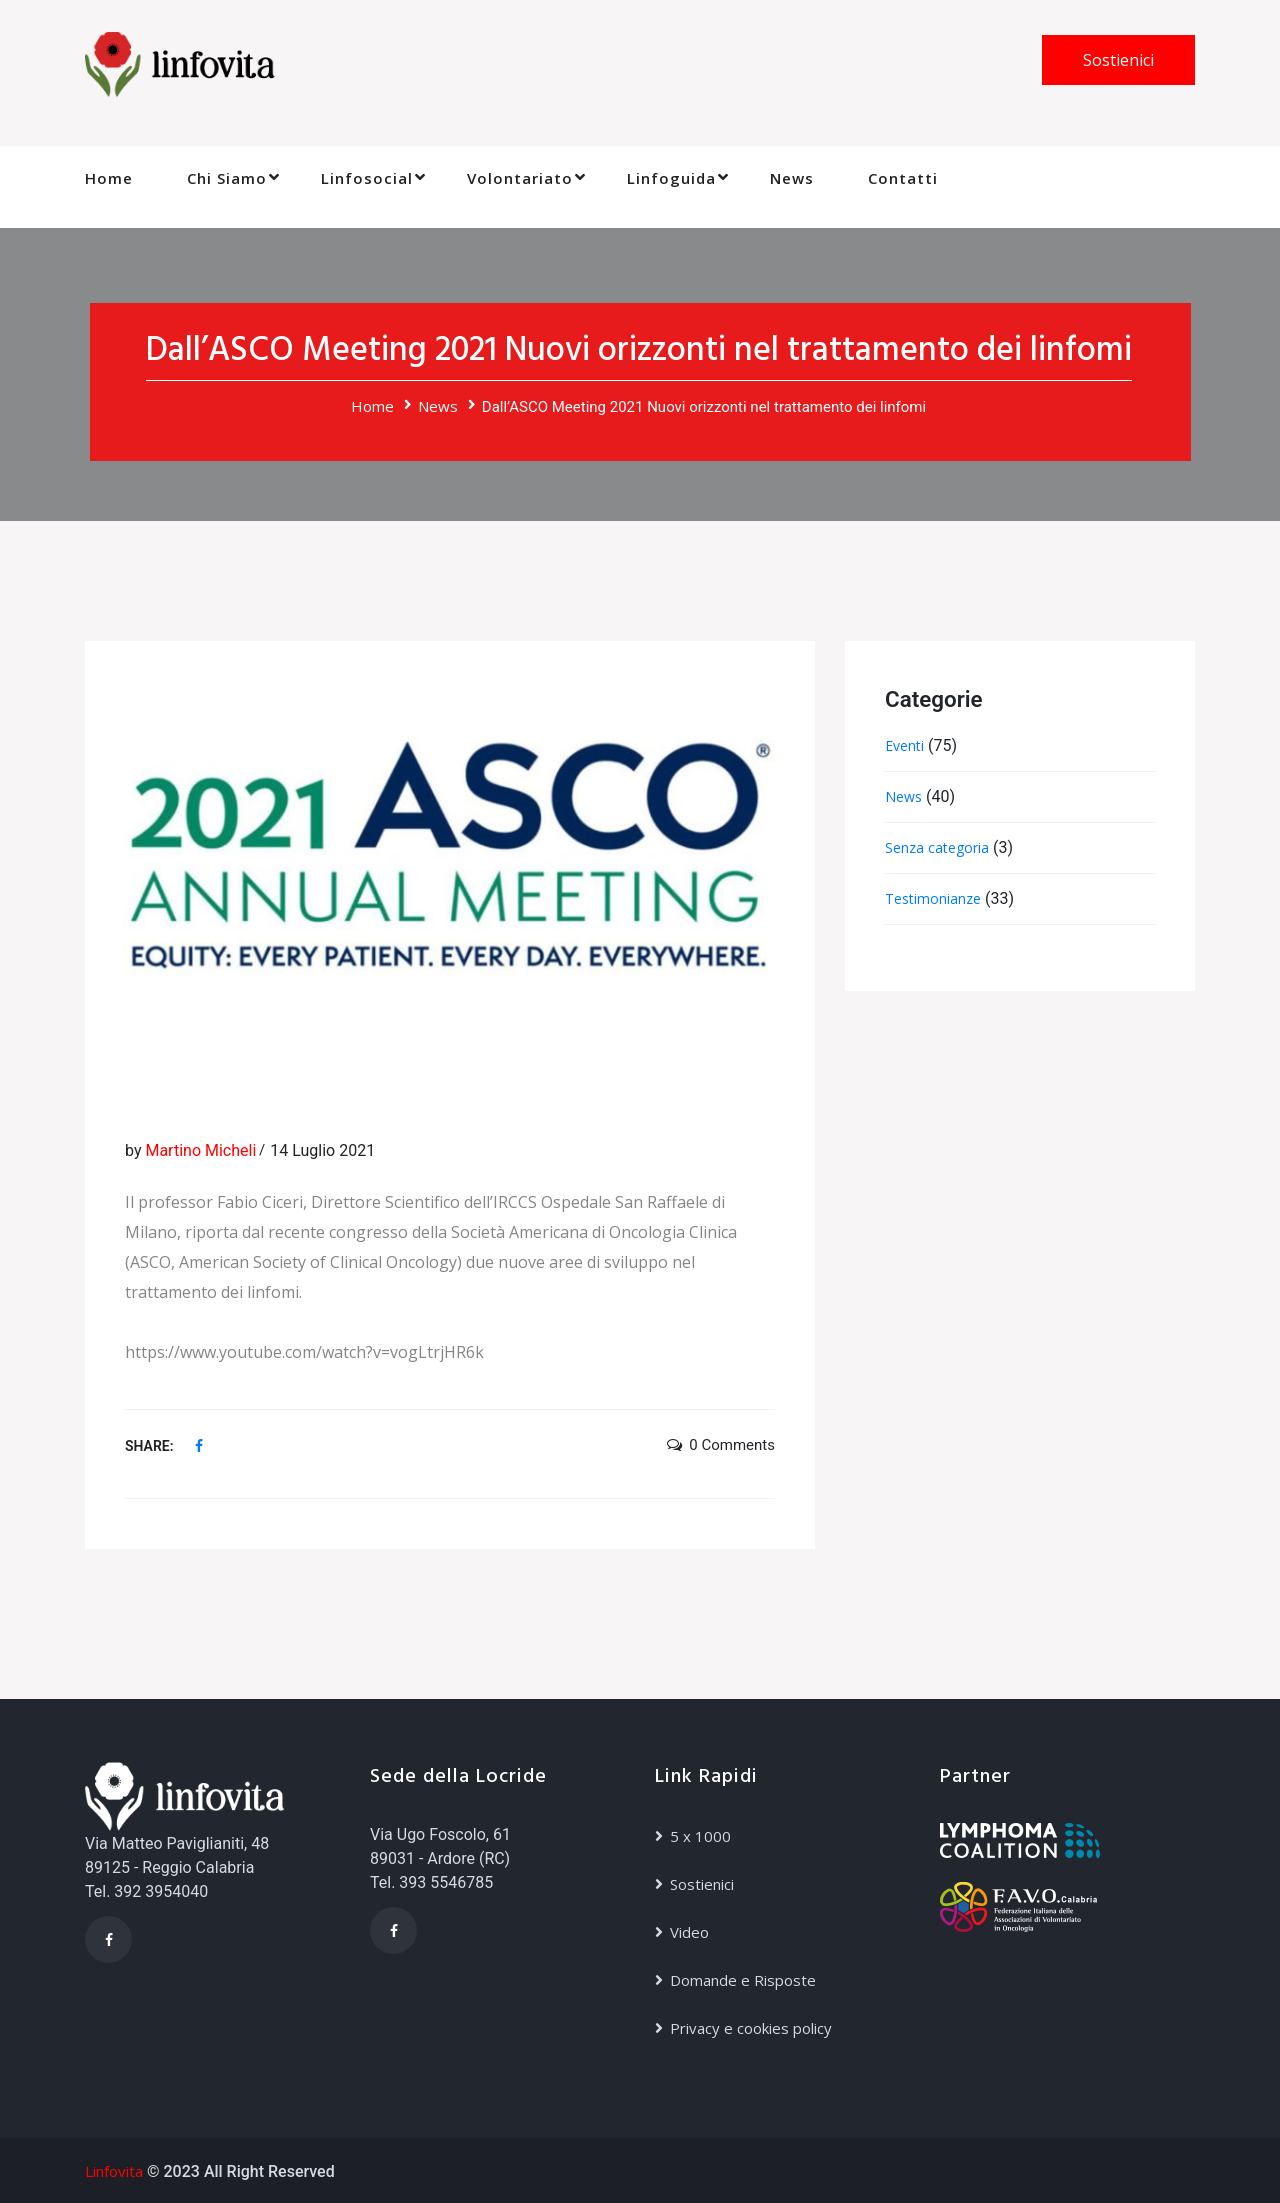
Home (109, 178)
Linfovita (114, 2171)
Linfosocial (367, 178)
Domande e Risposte (743, 1980)
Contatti (903, 178)
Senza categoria (937, 847)
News (792, 178)
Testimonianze (933, 898)
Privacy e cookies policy (751, 2028)
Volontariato (520, 178)
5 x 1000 (700, 1836)
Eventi (904, 745)
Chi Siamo (227, 178)
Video (689, 1932)
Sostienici (1118, 60)
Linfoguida (671, 178)
